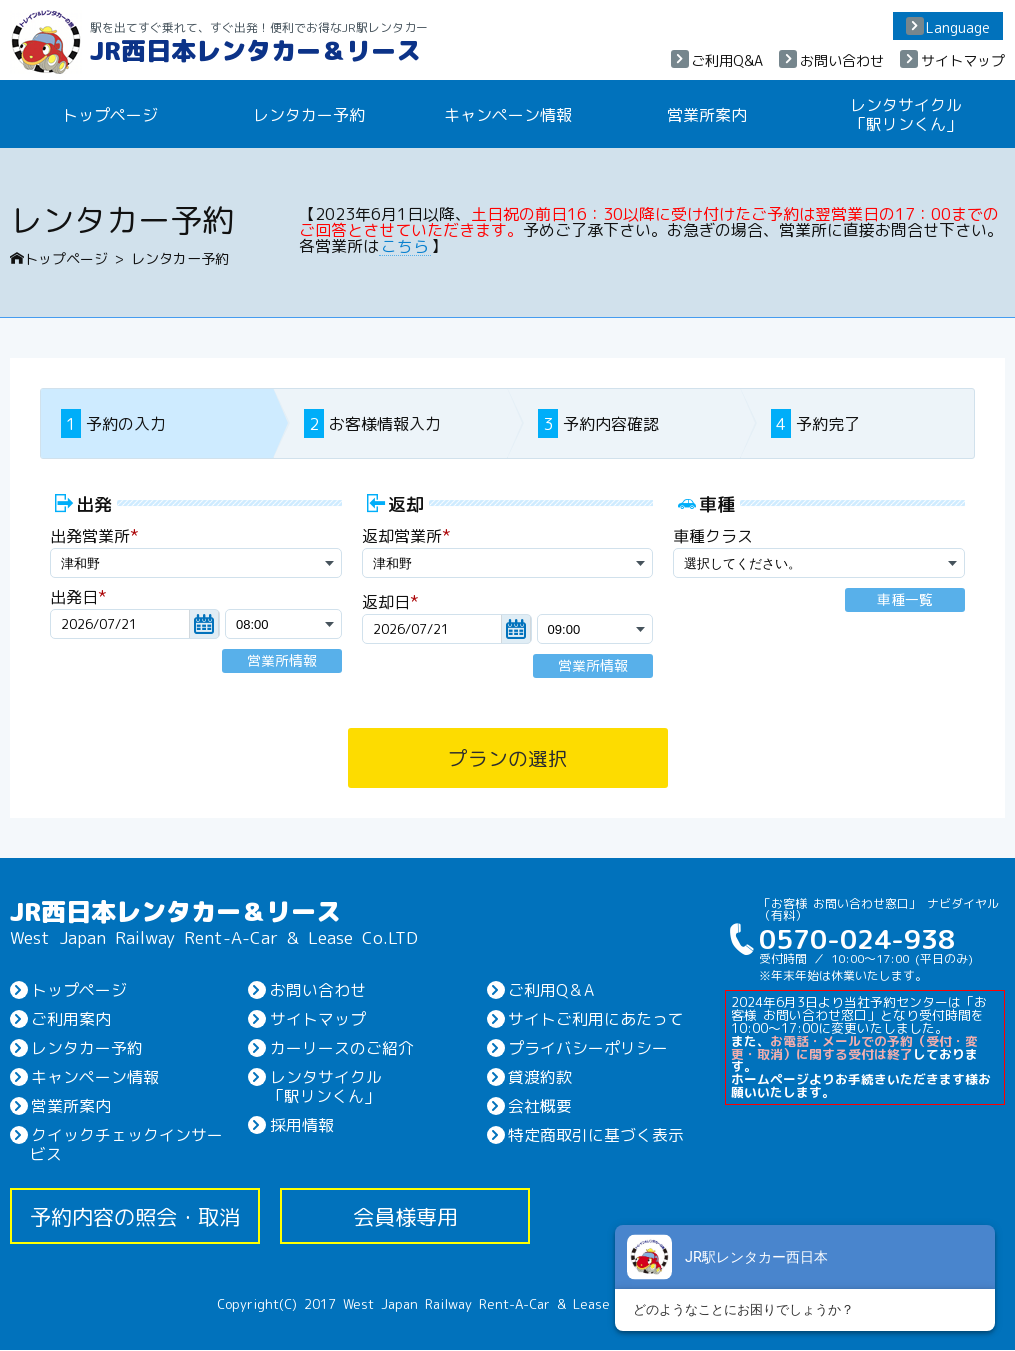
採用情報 (300, 1125)
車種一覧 (905, 600)
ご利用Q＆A (550, 989)
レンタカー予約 (309, 114)
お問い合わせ (842, 60)
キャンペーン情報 (508, 114)
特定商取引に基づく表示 (595, 1135)
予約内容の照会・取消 (135, 1217)
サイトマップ (963, 60)
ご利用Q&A (727, 60)
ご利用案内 (70, 1019)
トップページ (110, 114)
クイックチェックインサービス (126, 1144)
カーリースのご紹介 (340, 1048)
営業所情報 (282, 661)
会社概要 (539, 1106)
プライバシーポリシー (587, 1048)
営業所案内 (707, 114)
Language (958, 27)
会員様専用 (405, 1217)
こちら (405, 245)
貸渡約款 (539, 1077)
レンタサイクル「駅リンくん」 (906, 113)
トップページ (59, 258)
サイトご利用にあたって (595, 1019)
